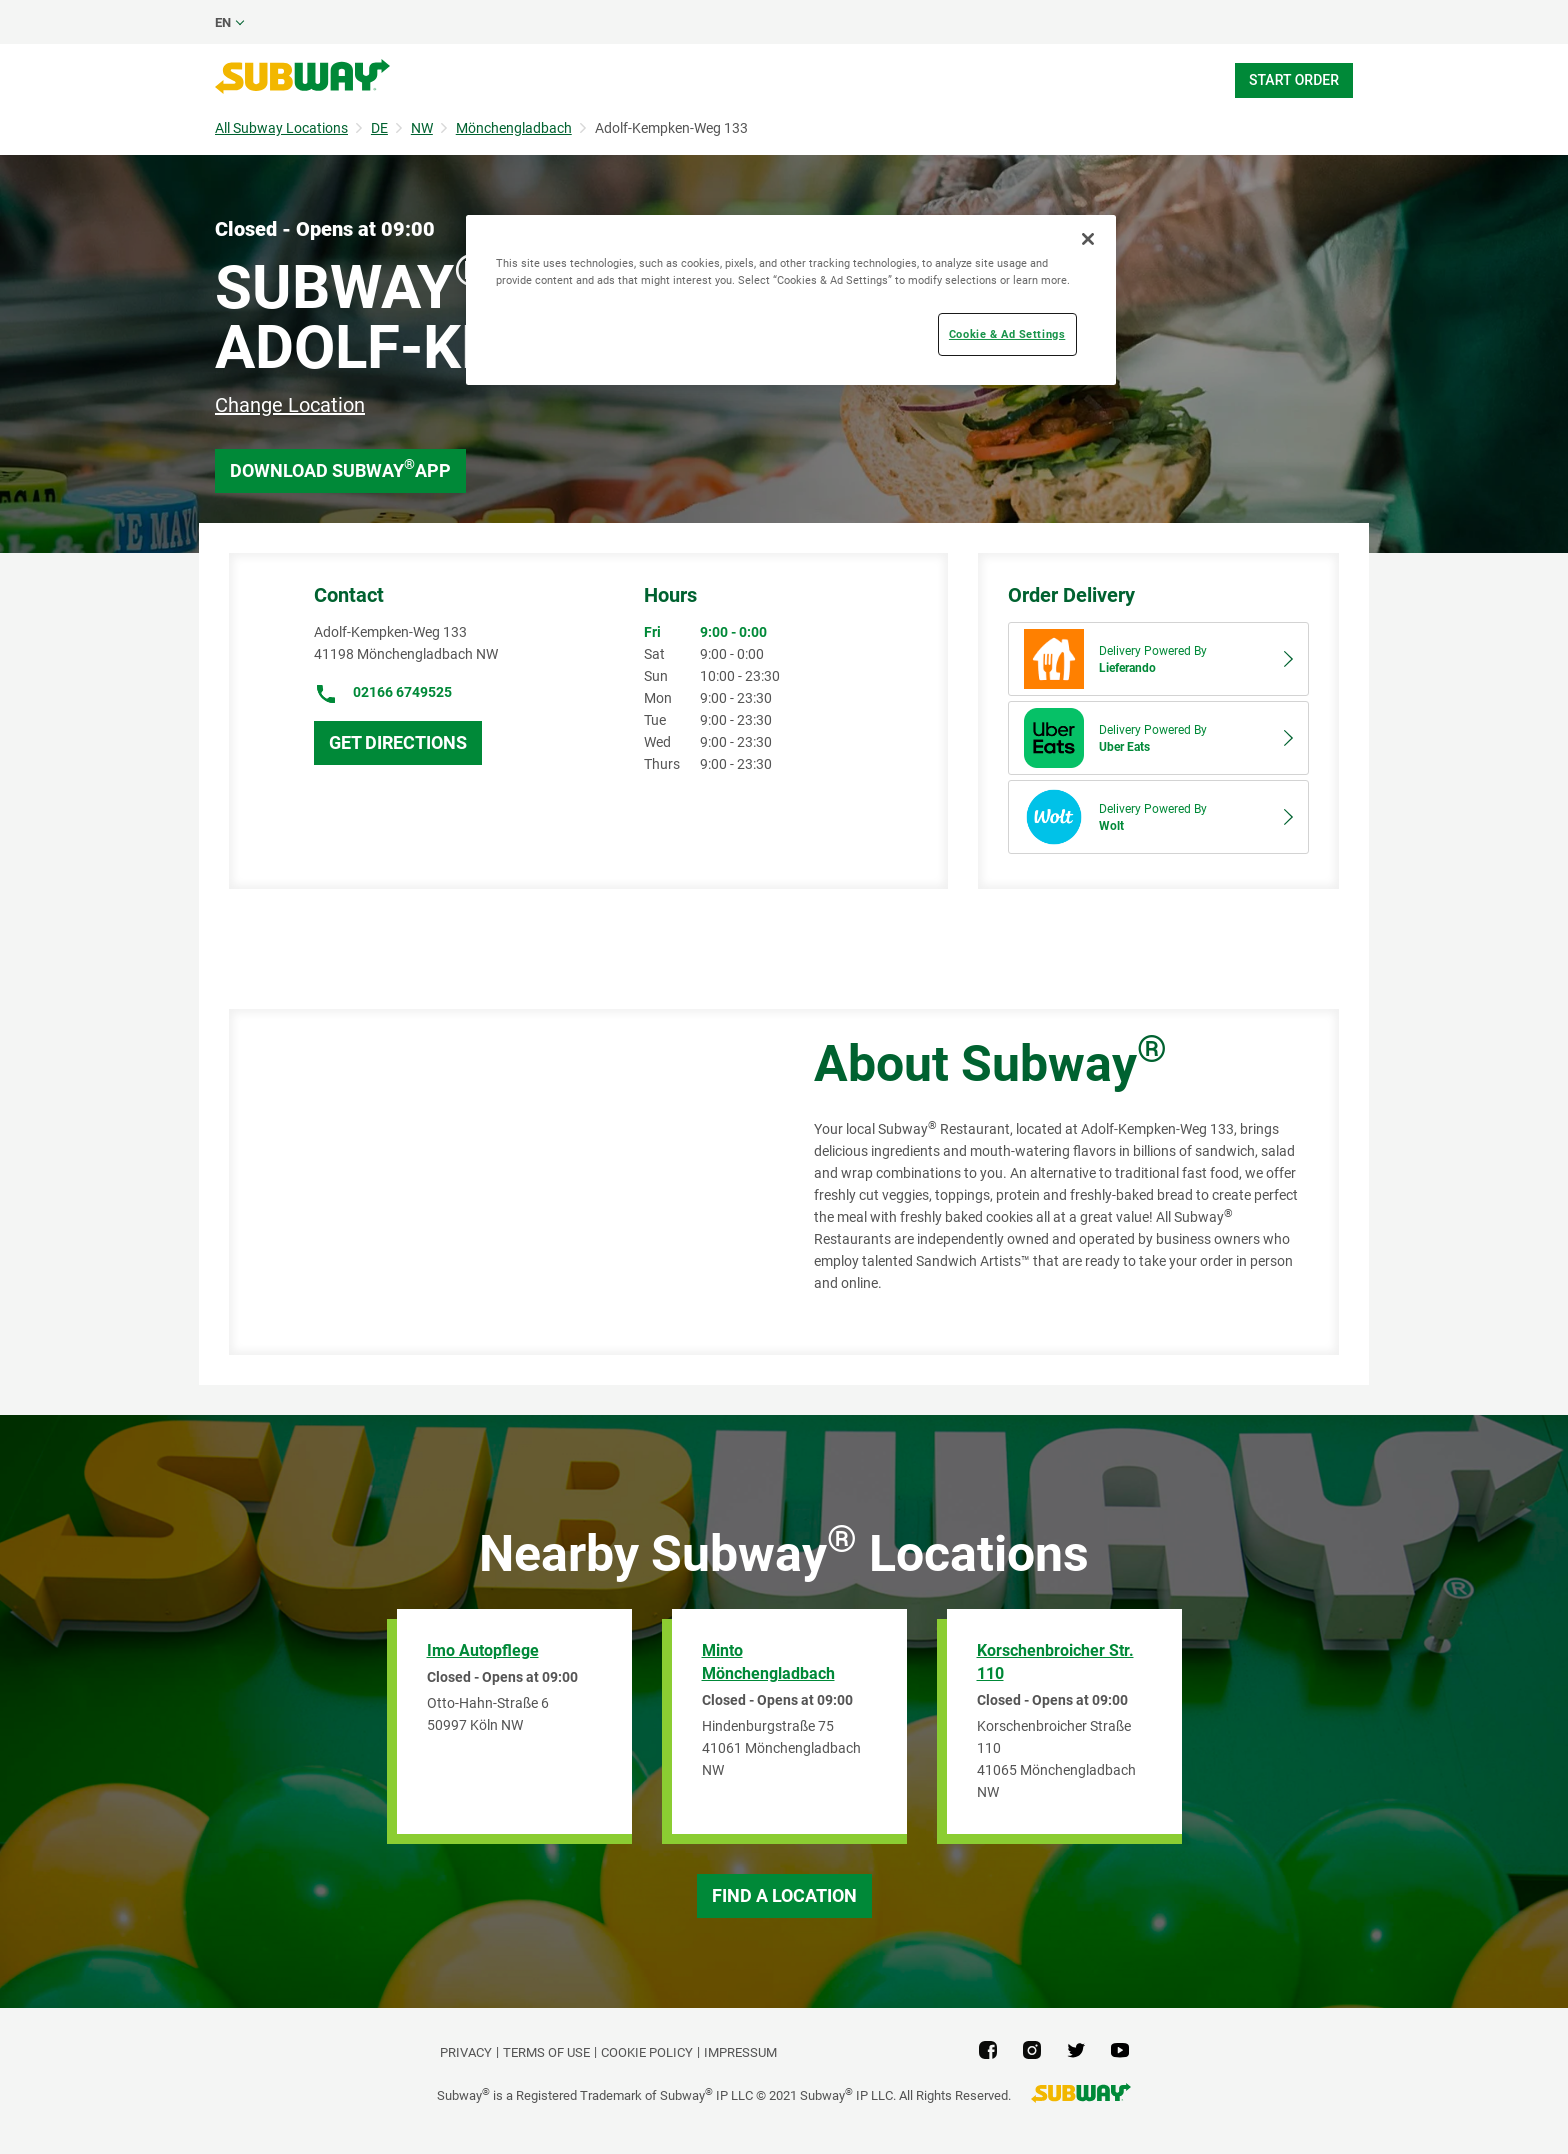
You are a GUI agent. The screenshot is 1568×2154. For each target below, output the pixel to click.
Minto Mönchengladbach (768, 1662)
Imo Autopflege (483, 1650)
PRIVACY (466, 2052)
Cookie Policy (647, 2052)
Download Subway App (340, 468)
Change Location (290, 405)
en (223, 22)
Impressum (740, 2052)
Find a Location (784, 1895)
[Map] (499, 1182)
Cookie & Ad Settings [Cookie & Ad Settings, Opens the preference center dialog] (1007, 334)
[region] (791, 300)
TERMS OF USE (546, 2052)
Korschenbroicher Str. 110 (1055, 1662)
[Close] (1088, 239)
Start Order (1294, 80)
